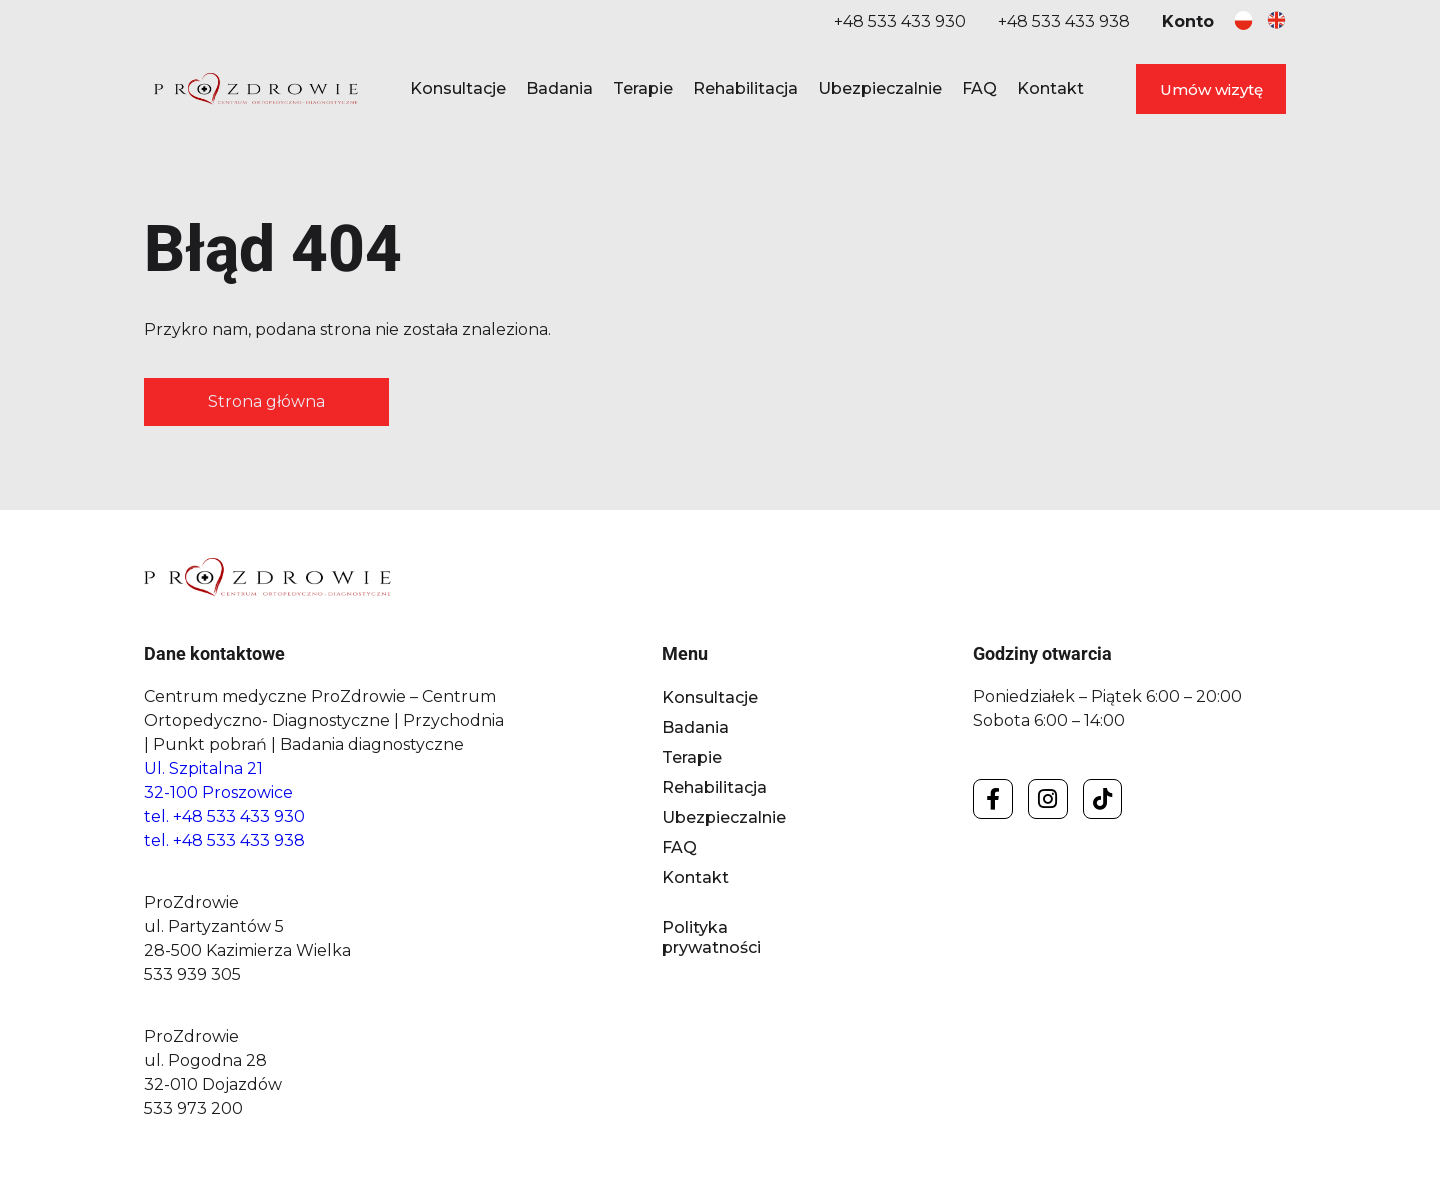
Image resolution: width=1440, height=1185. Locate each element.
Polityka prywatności (711, 937)
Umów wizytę (1211, 89)
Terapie (643, 88)
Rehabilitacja (745, 88)
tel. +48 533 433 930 (224, 816)
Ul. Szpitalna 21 (203, 768)
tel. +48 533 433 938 (224, 840)
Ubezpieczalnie (880, 88)
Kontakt (1050, 88)
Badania (559, 88)
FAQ (979, 88)
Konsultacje (458, 88)
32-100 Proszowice (218, 792)
